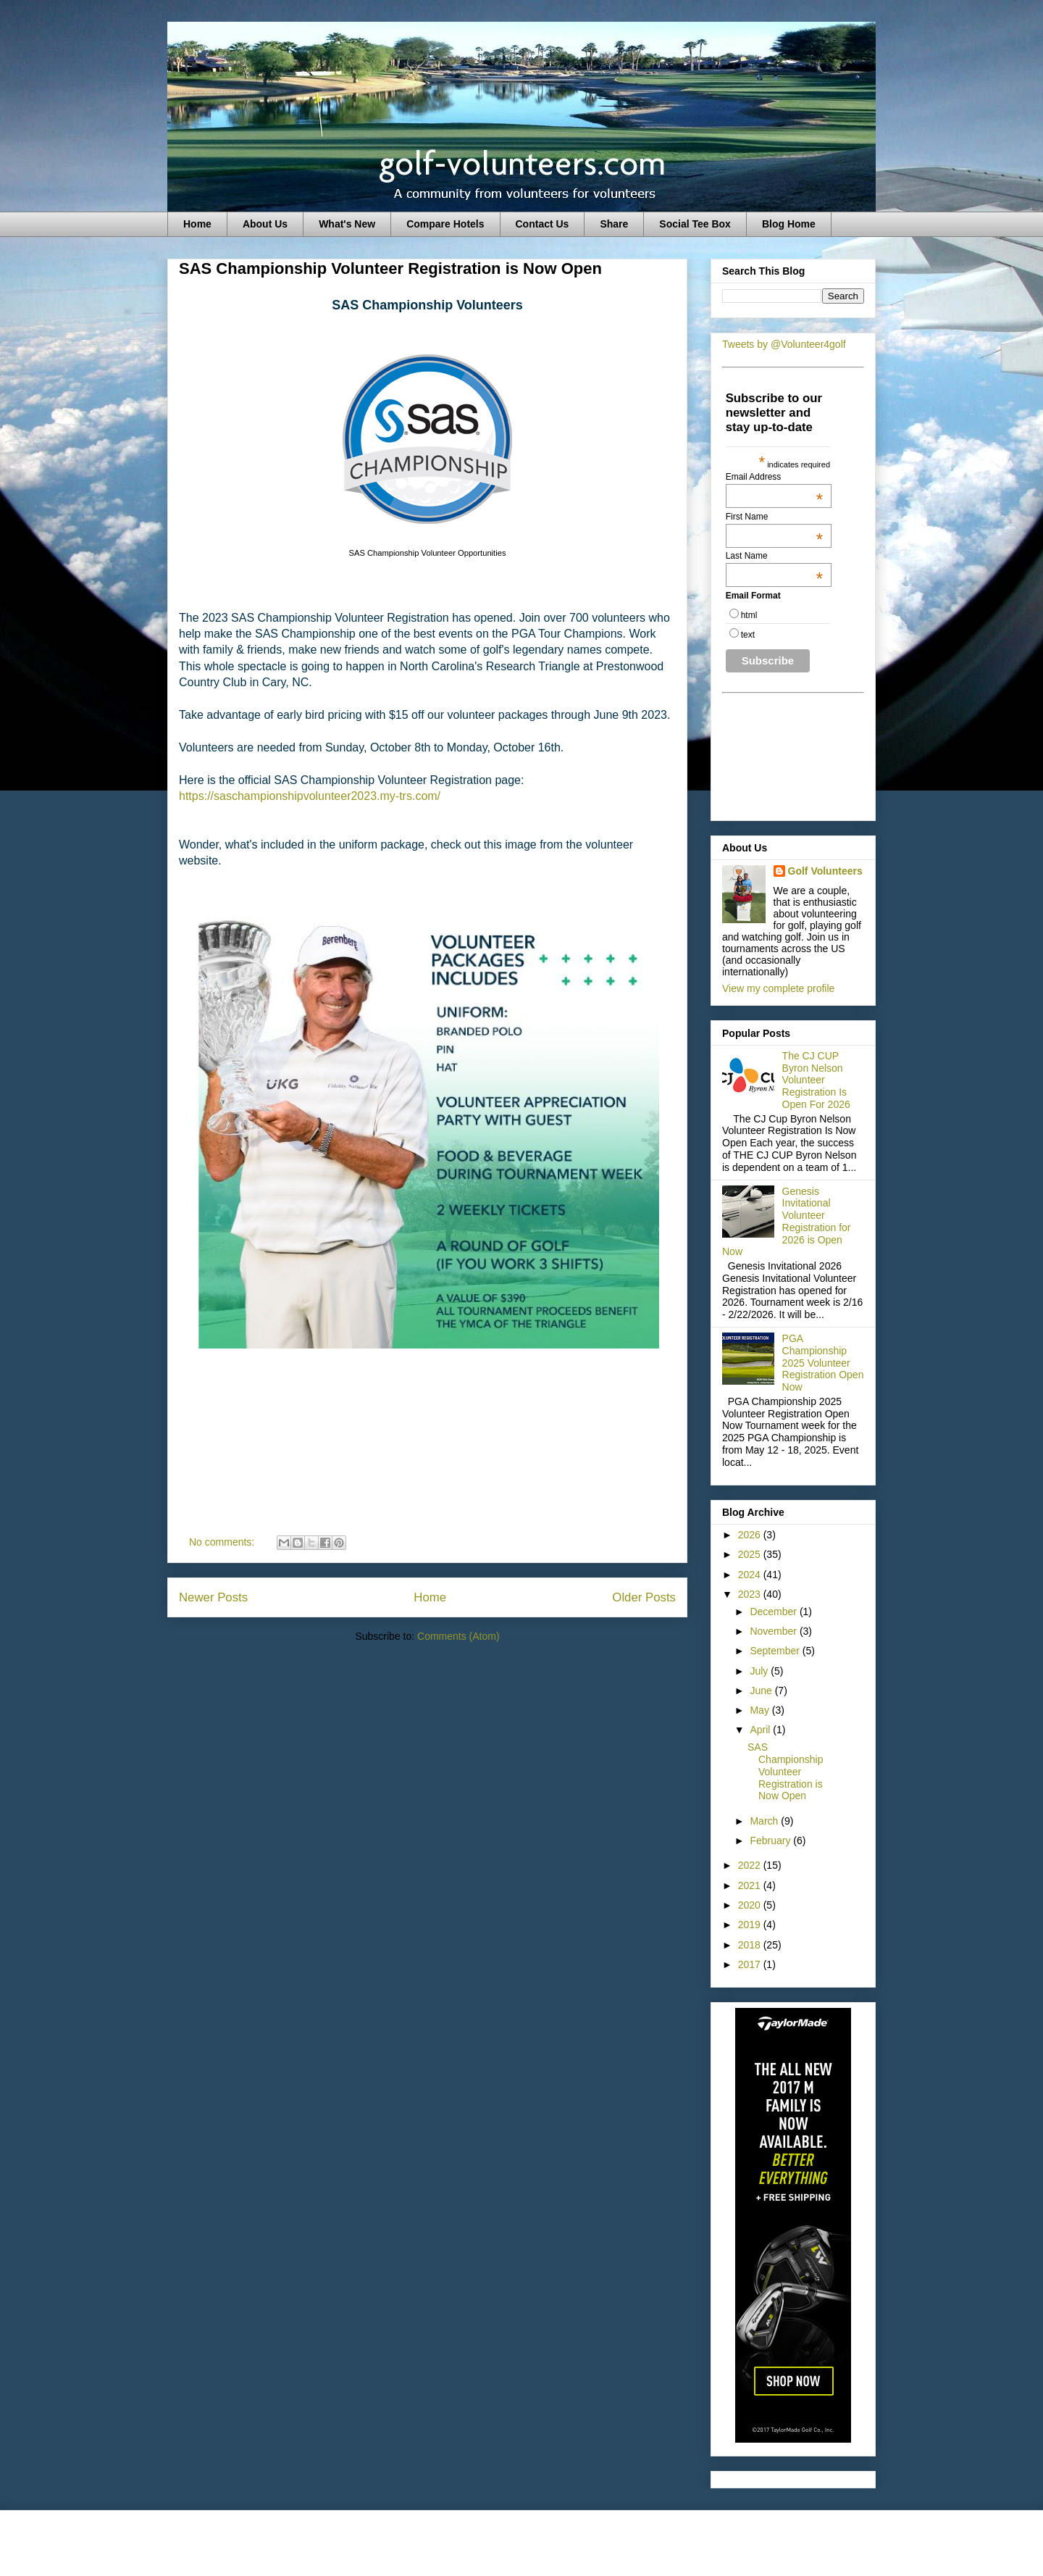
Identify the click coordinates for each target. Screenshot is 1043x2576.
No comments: (223, 1542)
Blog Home (789, 224)
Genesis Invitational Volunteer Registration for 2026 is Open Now (786, 1221)
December (774, 1611)
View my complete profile (778, 988)
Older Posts (644, 1597)
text (748, 635)
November (774, 1631)
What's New (347, 224)
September (776, 1650)
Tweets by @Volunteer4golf (784, 344)
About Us (265, 224)
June (762, 1690)
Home (197, 224)
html (749, 615)
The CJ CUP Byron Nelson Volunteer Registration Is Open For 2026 (816, 1080)
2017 (750, 1964)
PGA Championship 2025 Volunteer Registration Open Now (823, 1363)
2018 (750, 1945)
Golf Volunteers (825, 871)
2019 (750, 1924)
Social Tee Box (695, 224)
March (765, 1821)
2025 (750, 1554)
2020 (750, 1905)
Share (614, 224)
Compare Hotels (445, 224)
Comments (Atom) (458, 1636)
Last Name (774, 556)
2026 (750, 1535)
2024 (750, 1574)
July (760, 1671)
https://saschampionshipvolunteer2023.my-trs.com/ (309, 796)
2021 (750, 1885)
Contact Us (542, 224)
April (761, 1729)
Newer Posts (213, 1597)
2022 (750, 1865)
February (771, 1840)
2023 (750, 1594)
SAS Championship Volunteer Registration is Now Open (390, 268)
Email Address (774, 477)
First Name (774, 517)
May (760, 1710)
